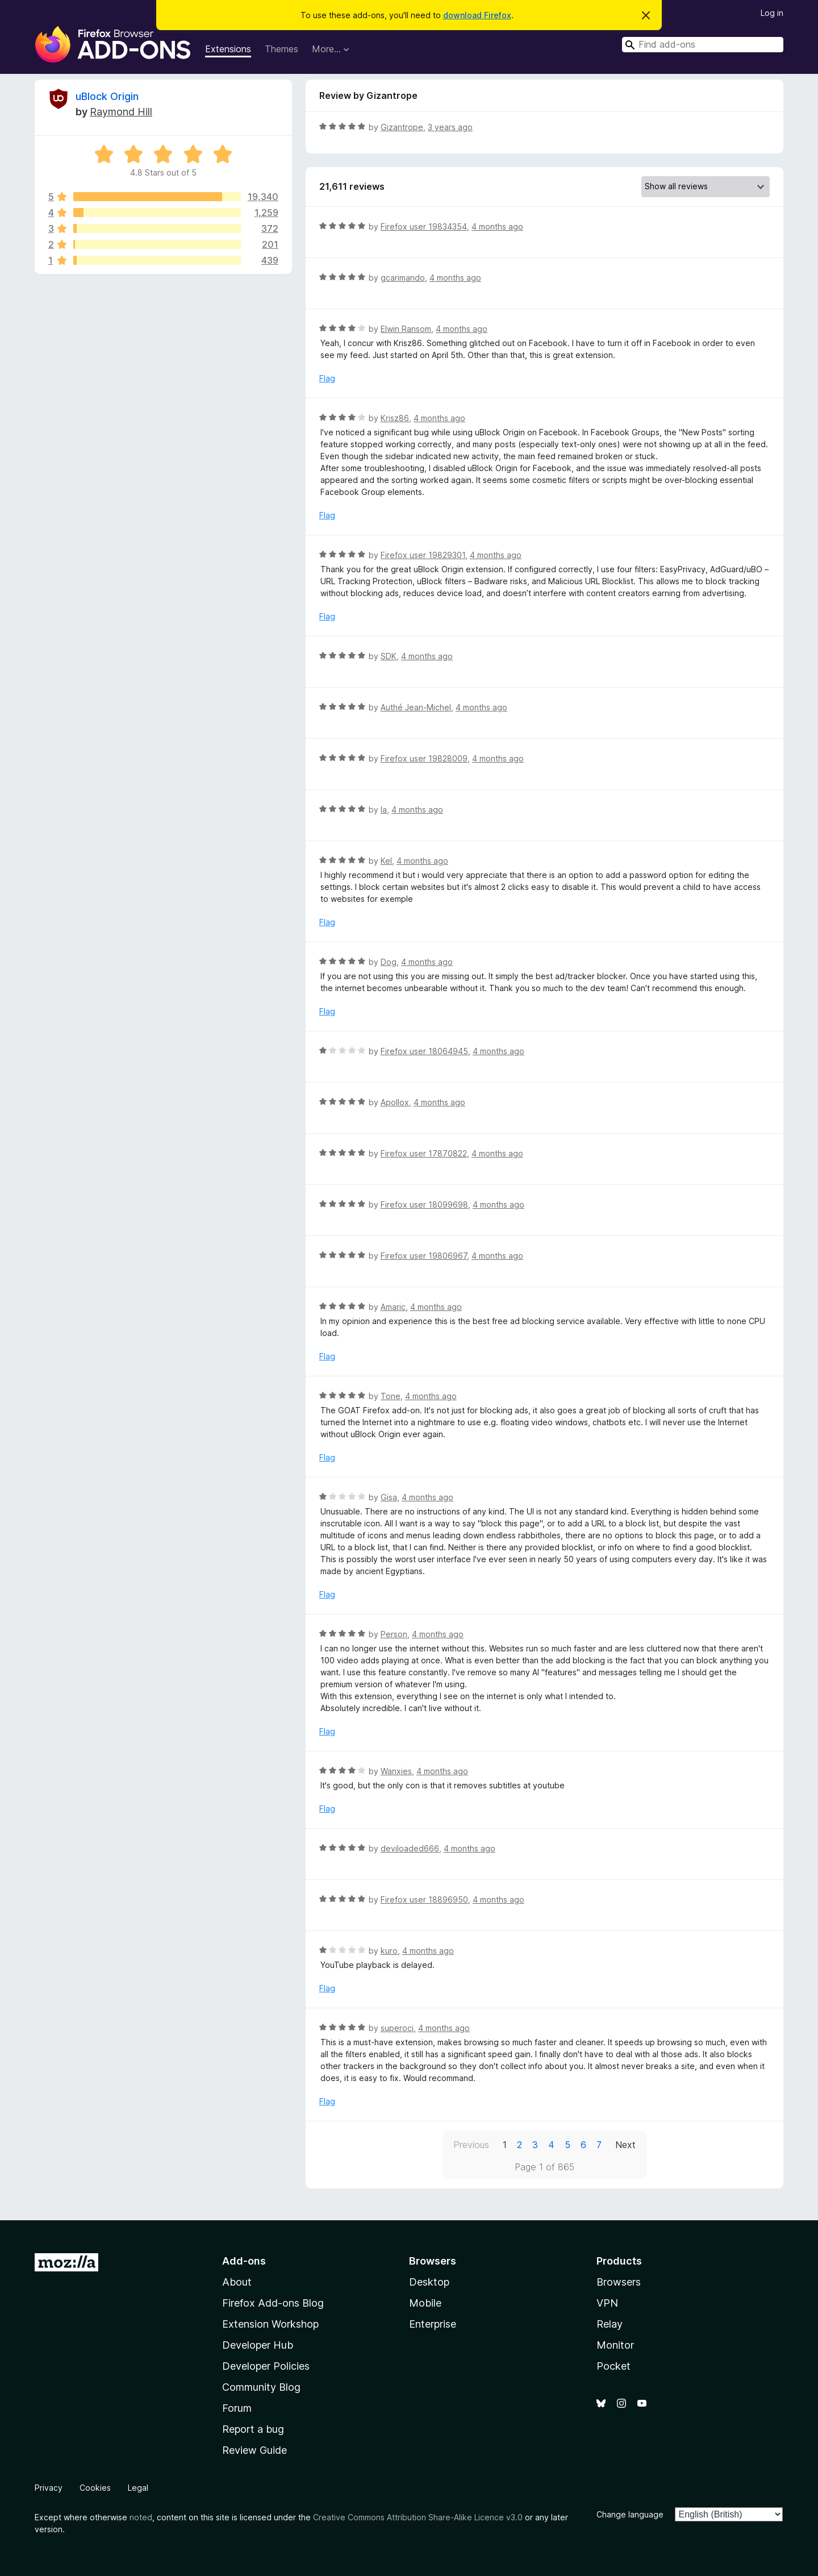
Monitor (615, 2345)
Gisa (389, 1497)
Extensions (228, 49)
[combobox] (702, 44)
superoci (397, 2028)
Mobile (425, 2303)
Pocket (613, 2366)
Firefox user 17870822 (424, 1153)
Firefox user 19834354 (424, 226)
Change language (629, 2514)
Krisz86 (395, 418)
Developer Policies (266, 2366)
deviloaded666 (410, 1848)
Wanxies (396, 1771)
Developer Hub (257, 2345)
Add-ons (244, 2261)
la (384, 809)
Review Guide (254, 2450)
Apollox (395, 1102)
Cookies (95, 2487)
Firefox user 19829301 (423, 555)
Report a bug (253, 2429)
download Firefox (477, 15)
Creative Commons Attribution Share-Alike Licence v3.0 (418, 2517)
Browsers (618, 2282)
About (237, 2282)
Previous (471, 2144)
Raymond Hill (121, 112)
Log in (772, 13)
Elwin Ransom (406, 329)
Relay (609, 2324)
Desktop (429, 2282)
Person (394, 1634)
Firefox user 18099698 (424, 1204)
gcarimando (403, 277)
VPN (607, 2303)
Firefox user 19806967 (424, 1255)
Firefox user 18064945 (424, 1051)
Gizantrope (402, 127)
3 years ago (450, 127)
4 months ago (497, 226)
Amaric (393, 1307)
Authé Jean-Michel (416, 707)
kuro (389, 1950)
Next (625, 2144)
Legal (138, 2487)
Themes (281, 49)
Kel (386, 860)
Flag (327, 378)
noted (141, 2517)
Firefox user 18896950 (424, 1899)
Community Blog (261, 2387)
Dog (389, 962)
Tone (390, 1396)
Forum (237, 2408)
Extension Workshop (270, 2324)
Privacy (48, 2487)
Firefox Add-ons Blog (273, 2303)
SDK (389, 656)
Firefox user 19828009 (424, 758)
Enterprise (432, 2324)
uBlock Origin (107, 96)
